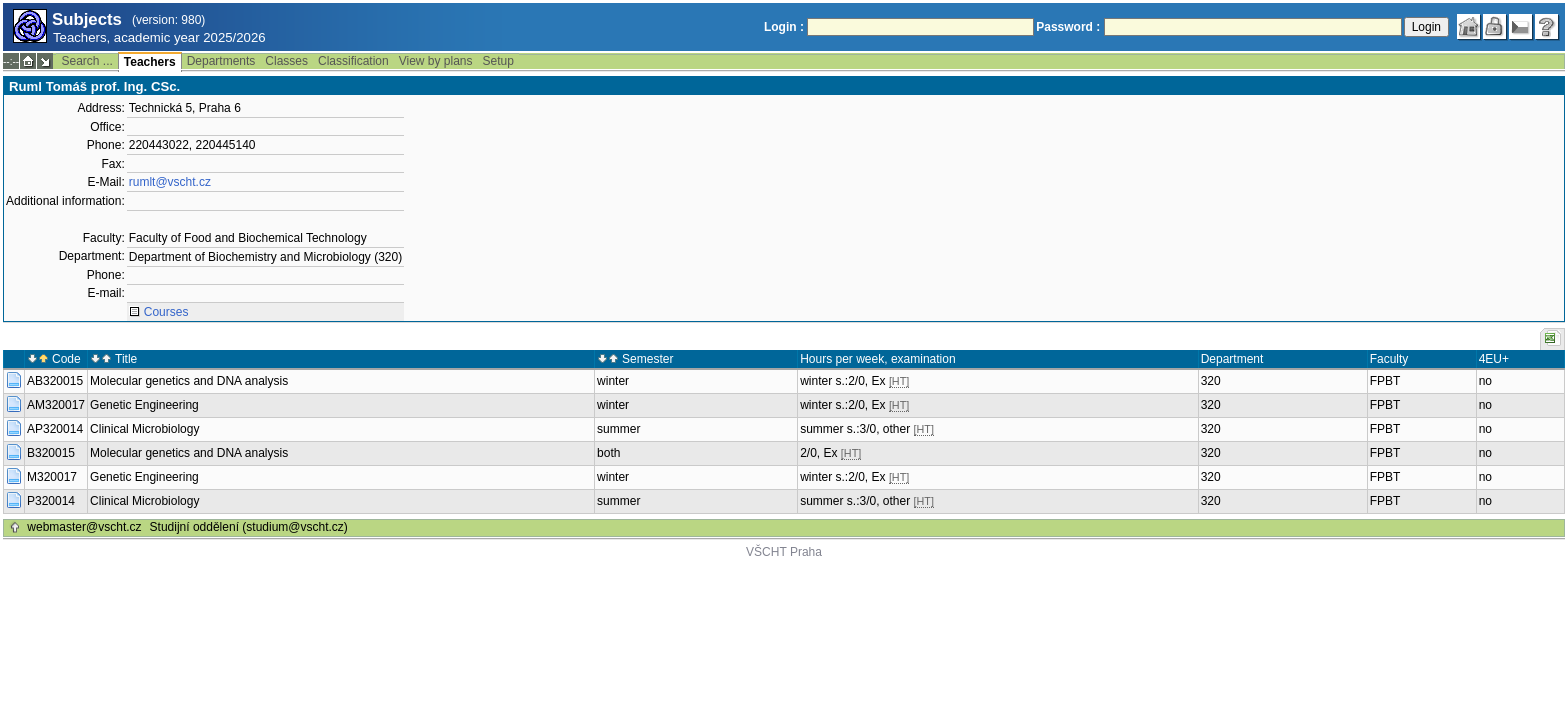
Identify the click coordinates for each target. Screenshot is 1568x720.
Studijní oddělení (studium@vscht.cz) (249, 527)
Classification (353, 61)
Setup (498, 61)
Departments (221, 61)
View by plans (436, 61)
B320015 (51, 453)
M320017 (52, 477)
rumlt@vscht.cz (170, 182)
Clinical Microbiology (144, 429)
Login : (784, 27)
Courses (166, 312)
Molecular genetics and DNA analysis (189, 381)
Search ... (86, 61)
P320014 (51, 501)
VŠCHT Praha (784, 552)
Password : (1068, 27)
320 (1211, 381)
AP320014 (55, 429)
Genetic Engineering (144, 405)
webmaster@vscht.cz (84, 527)
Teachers (150, 62)
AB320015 (55, 381)
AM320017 (56, 405)
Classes (286, 61)
